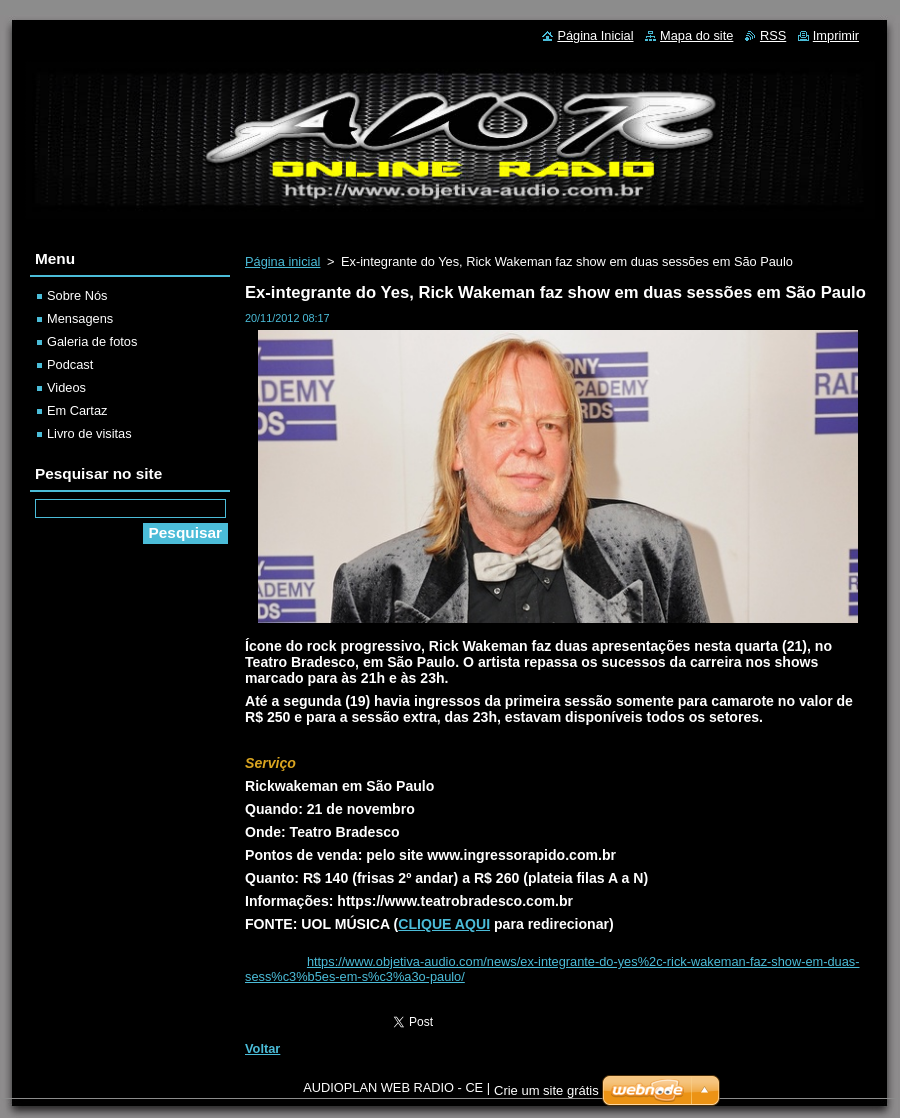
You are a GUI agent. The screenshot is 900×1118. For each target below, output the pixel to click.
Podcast (70, 364)
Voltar (262, 1048)
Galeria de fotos (92, 341)
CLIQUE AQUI (444, 924)
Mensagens (80, 318)
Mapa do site (696, 35)
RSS (773, 35)
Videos (66, 387)
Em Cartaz (77, 410)
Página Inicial (595, 35)
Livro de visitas (89, 433)
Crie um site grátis (546, 1090)
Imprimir (836, 35)
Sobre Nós (77, 295)
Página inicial (282, 261)
